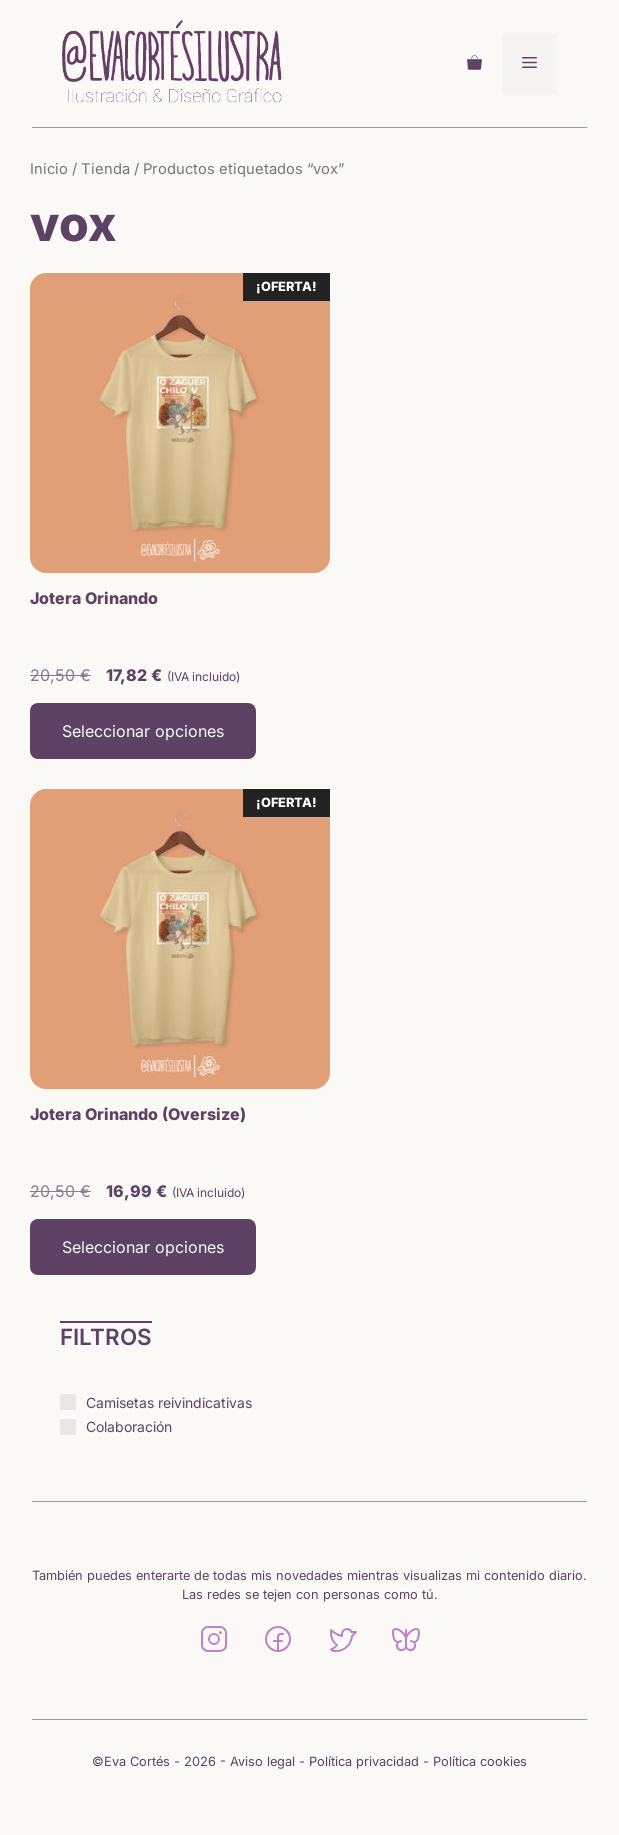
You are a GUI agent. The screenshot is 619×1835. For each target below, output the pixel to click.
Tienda (105, 169)
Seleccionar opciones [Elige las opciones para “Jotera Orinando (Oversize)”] (143, 1247)
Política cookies (480, 1761)
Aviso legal (262, 1761)
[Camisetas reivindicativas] (68, 1402)
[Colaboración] (68, 1427)
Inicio (49, 169)
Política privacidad (364, 1761)
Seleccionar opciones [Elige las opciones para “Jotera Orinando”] (143, 731)
